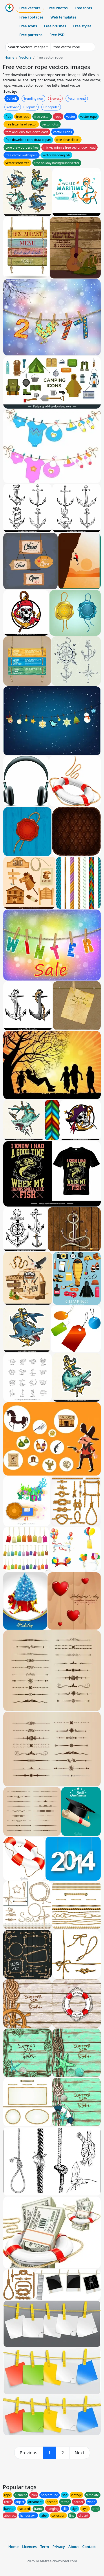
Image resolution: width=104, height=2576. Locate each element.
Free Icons (28, 26)
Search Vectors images (26, 47)
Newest (55, 98)
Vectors (25, 57)
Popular (31, 107)
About (73, 2546)
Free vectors (29, 8)
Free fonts (83, 8)
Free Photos (57, 8)
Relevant (12, 107)
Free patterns (30, 34)
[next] (79, 2453)
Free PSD (56, 34)
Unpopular (51, 107)
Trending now (33, 98)
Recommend (77, 98)
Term (44, 2546)
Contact (89, 2546)
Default (11, 98)
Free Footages (31, 17)
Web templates (63, 17)
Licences (29, 2546)
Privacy (59, 2546)
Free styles (82, 26)
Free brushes (55, 26)
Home (9, 57)
